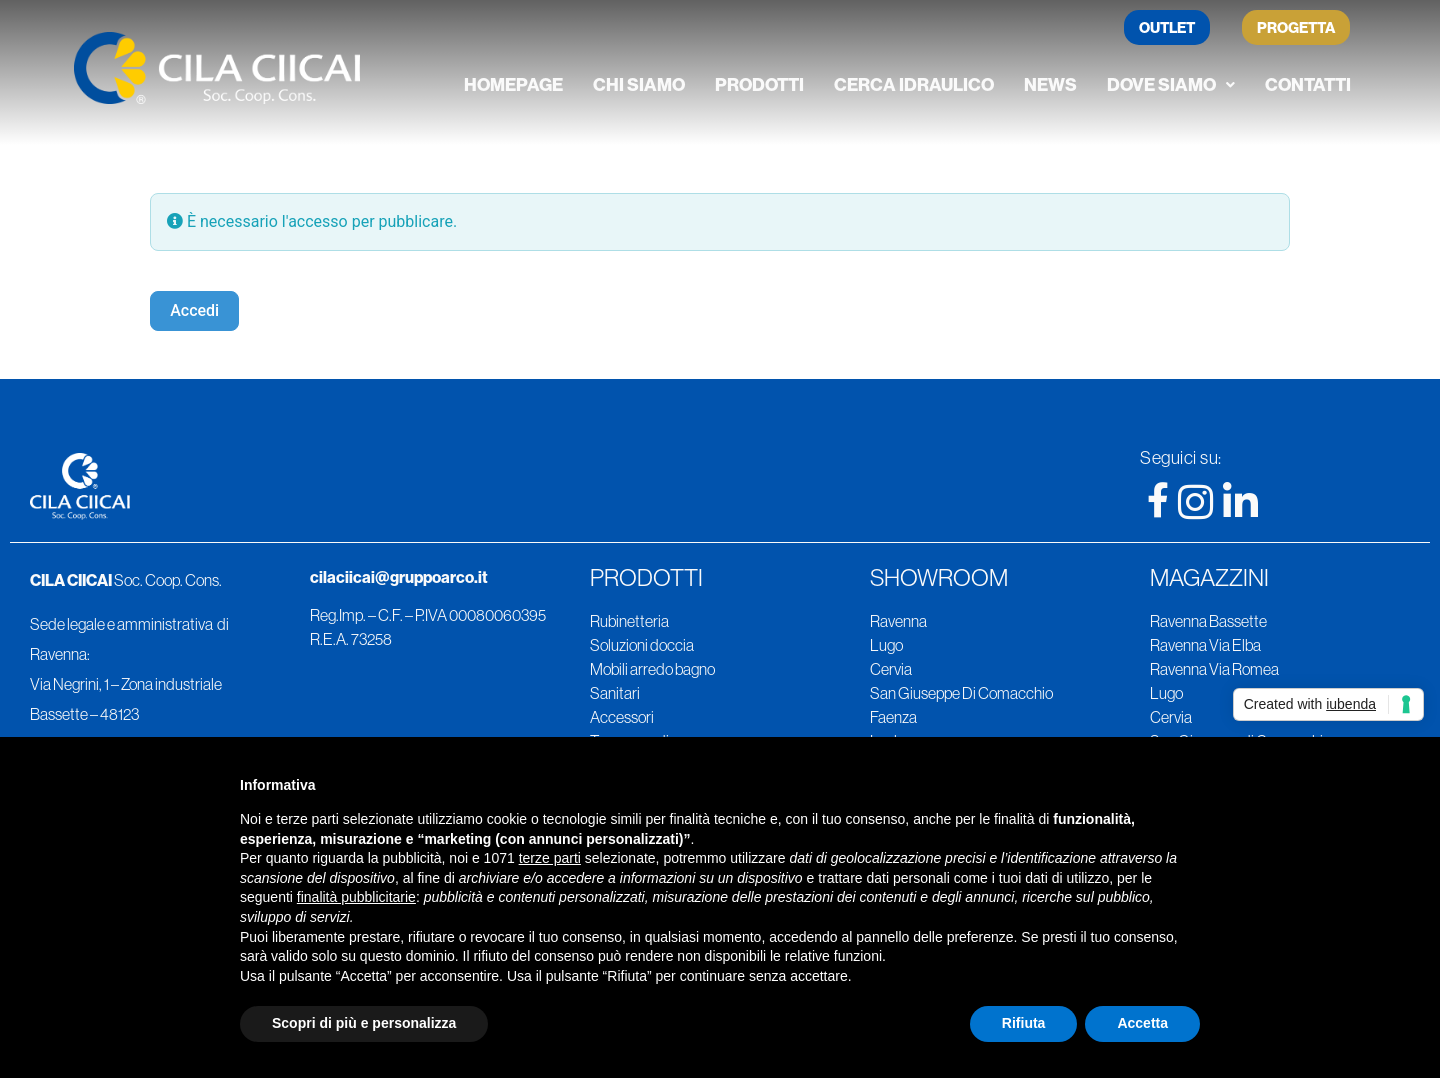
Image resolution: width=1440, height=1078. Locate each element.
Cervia (891, 669)
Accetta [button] (1142, 1023)
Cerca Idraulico (914, 84)
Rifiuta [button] (1024, 1023)
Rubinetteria (629, 621)
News (1050, 84)
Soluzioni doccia (642, 645)
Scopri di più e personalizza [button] (364, 1023)
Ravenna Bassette (1208, 621)
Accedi (194, 310)
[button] (1171, 85)
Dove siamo (1171, 84)
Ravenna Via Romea (1214, 669)
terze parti (550, 858)
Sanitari (615, 693)
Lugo (886, 645)
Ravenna (898, 621)
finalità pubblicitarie (356, 897)
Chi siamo (639, 84)
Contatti (1308, 84)
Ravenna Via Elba (1205, 645)
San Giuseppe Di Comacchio (961, 693)
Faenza (893, 717)
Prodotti (759, 84)
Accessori (622, 717)
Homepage (513, 84)
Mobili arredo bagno (652, 669)
